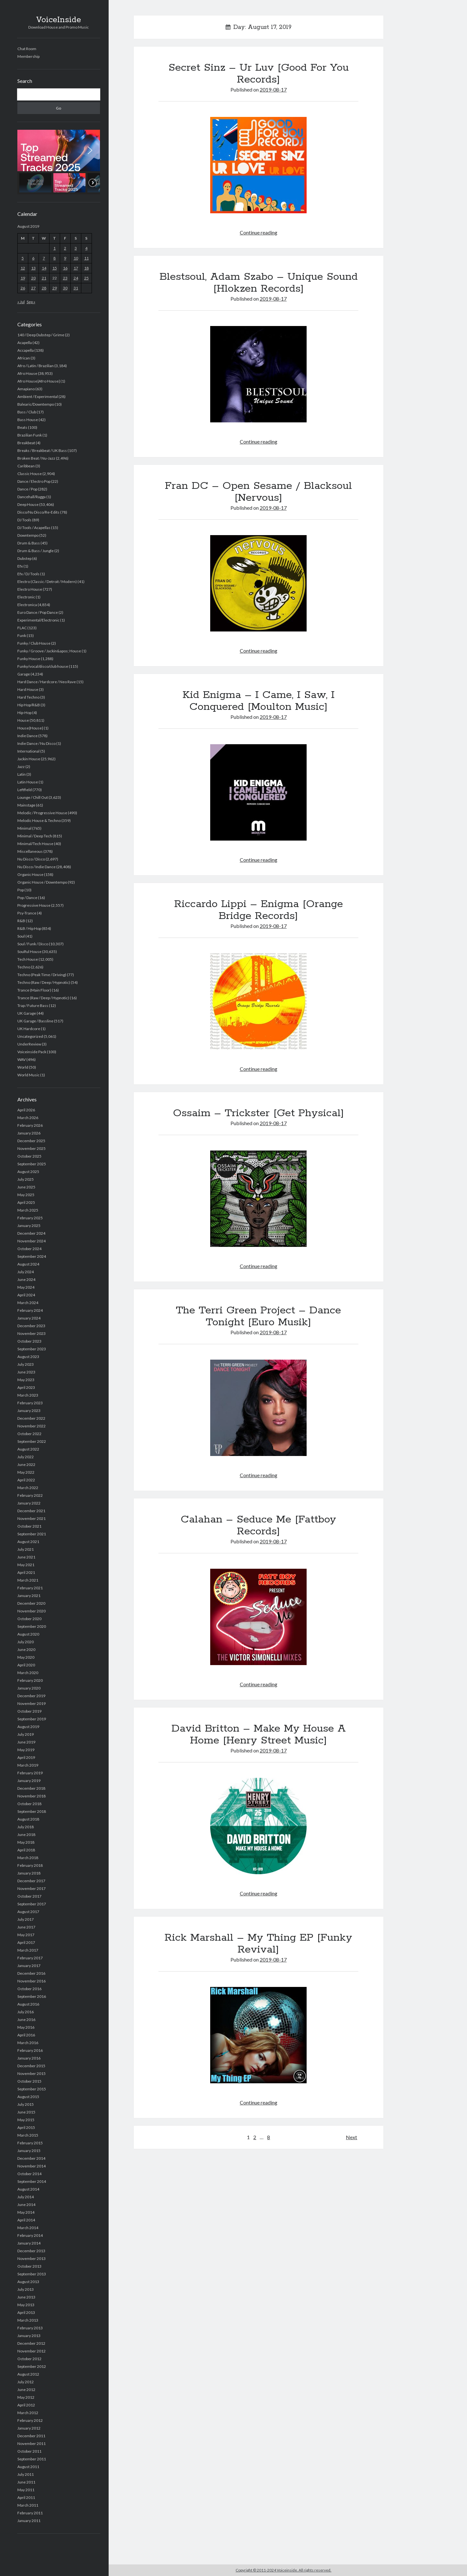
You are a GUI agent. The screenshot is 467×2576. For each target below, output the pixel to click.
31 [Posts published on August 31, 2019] (76, 288)
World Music (28, 1074)
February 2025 (30, 1217)
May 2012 (25, 2397)
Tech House (27, 959)
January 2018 (28, 1873)
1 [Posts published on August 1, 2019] (54, 248)
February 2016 (30, 2050)
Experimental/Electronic (38, 620)
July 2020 (25, 1641)
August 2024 (28, 1264)
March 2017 (27, 1950)
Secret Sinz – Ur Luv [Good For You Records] (258, 73)
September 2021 (31, 1533)
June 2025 (26, 1187)
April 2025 (26, 1202)
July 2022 (25, 1456)
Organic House (30, 874)
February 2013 (30, 2327)
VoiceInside (58, 20)
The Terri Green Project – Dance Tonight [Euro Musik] (258, 1316)
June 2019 (26, 1742)
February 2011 (30, 2512)
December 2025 (31, 1140)
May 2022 (25, 1472)
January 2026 (28, 1133)
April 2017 (26, 1942)
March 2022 (27, 1487)
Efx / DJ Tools (28, 573)
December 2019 (31, 1695)
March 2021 (27, 1580)
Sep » (31, 301)
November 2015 (31, 2073)
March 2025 (27, 1210)
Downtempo (28, 535)
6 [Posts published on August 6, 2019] (33, 258)
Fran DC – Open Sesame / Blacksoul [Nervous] (258, 492)
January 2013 (28, 2335)
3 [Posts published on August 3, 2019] (76, 248)
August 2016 (28, 2004)
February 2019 (30, 1772)
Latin (21, 774)
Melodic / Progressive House (42, 812)
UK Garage (26, 1013)
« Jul (21, 301)
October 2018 (29, 1803)
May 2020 (25, 1657)
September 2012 (31, 2366)
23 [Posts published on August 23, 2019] (65, 278)
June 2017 (26, 1927)
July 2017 (25, 1919)
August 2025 (28, 1171)
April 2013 (26, 2312)
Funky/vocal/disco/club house (42, 666)
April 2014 (26, 2220)
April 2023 (26, 1387)
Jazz (21, 766)
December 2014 (31, 2158)
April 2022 (26, 1480)
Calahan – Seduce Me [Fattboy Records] (258, 1525)
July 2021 (25, 1549)
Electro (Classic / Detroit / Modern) (47, 581)
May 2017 (25, 1934)
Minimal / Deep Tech (34, 836)
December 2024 (31, 1233)
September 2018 (31, 1811)
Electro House (29, 589)
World (22, 1067)
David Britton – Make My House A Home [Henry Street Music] (258, 1734)
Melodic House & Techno (39, 820)
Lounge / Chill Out (32, 797)
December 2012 (31, 2343)
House (23, 720)
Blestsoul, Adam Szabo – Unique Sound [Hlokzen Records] (258, 283)
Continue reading (258, 232)
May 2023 (25, 1379)
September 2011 (31, 2459)
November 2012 (31, 2351)
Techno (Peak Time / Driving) (41, 974)
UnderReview (29, 1044)
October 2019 (29, 1711)
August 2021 (28, 1541)
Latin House (27, 782)
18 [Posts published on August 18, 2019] (86, 268)
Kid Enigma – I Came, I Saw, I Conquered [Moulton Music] (259, 701)
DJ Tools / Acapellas (33, 527)
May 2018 (25, 1842)
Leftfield (24, 789)
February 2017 (30, 1957)
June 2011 (26, 2482)
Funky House (28, 658)
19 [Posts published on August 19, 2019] (23, 278)
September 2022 (31, 1441)
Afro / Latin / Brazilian (35, 365)
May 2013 (25, 2304)
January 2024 (28, 1318)
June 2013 (26, 2297)
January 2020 (28, 1688)
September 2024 (31, 1256)
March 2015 (27, 2135)
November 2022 (31, 1426)
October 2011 (29, 2451)
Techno (23, 967)
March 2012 (27, 2412)
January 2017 (28, 1965)
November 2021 (31, 1518)
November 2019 (31, 1703)
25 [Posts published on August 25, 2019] (86, 278)
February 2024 (30, 1310)
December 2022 (31, 1418)
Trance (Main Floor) (34, 990)
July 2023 (25, 1364)
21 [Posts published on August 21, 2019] (44, 278)
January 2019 (28, 1780)
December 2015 (31, 2065)
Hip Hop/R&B (28, 704)
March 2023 (27, 1395)
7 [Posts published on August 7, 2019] (44, 258)
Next (351, 2137)
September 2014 (31, 2181)
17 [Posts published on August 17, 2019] (76, 268)
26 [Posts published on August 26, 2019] (23, 288)
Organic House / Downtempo (42, 882)
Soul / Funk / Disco (32, 943)
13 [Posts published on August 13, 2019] (33, 268)
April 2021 (26, 1572)
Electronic (26, 597)
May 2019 (25, 1749)
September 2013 (31, 2274)
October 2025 (29, 1156)
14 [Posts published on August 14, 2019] (44, 268)
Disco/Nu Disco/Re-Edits (38, 512)
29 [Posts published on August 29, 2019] (54, 288)
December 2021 (31, 1510)
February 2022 (30, 1495)
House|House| (30, 728)
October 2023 (29, 1341)
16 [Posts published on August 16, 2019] (65, 268)
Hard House (27, 689)
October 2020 (29, 1618)
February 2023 (30, 1402)
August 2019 (28, 1726)
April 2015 (26, 2127)
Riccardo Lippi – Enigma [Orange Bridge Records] (258, 910)
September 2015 (31, 2088)
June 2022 (26, 1464)
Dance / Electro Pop (33, 481)
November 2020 (31, 1611)
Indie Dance (27, 735)
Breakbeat (26, 442)
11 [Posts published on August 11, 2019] (86, 258)
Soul (21, 936)
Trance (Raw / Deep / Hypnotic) (43, 997)
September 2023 (31, 1348)
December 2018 (31, 1788)
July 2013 (25, 2289)
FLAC (22, 627)
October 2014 (29, 2173)
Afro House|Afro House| (38, 381)
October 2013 (29, 2266)
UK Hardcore (28, 1028)
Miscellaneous (30, 851)
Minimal (24, 828)
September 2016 (31, 1996)
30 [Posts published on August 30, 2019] (65, 288)
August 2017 (28, 1911)
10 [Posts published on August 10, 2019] (76, 258)
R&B (21, 920)
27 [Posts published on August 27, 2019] (33, 288)
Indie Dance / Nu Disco (36, 743)
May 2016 (25, 2027)
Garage (23, 674)
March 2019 (27, 1765)
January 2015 (28, 2150)
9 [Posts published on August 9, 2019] (65, 258)
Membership (28, 56)
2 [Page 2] (254, 2137)
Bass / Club (26, 412)
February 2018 (30, 1865)
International (28, 751)
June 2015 (26, 2112)
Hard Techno (28, 697)
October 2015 (29, 2081)
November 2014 (31, 2166)
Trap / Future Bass (32, 1005)
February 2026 (30, 1125)
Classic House (29, 473)
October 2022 (29, 1433)
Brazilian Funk (29, 435)
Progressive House (33, 905)
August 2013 (28, 2281)
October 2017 (29, 1896)
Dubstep (24, 558)
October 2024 (29, 1248)
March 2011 (27, 2505)
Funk (21, 635)
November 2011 (31, 2443)
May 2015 (25, 2119)
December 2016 (31, 1973)
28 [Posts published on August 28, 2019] (44, 288)
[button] (58, 150)
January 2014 (28, 2243)
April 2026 (26, 1109)
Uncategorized (30, 1036)
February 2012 (30, 2420)
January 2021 (28, 1595)
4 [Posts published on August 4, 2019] (86, 248)
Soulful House (29, 951)
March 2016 (27, 2042)
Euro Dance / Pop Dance (37, 612)
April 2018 (26, 1850)
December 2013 (31, 2250)
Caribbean (26, 465)
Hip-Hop (24, 712)
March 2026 (27, 1117)
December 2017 (31, 1880)
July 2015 (25, 2104)
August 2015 (28, 2096)
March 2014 (27, 2227)
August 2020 (28, 1634)
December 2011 (31, 2435)
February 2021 (30, 1587)
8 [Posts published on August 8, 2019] (54, 258)
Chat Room (26, 48)
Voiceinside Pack (31, 1051)
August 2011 (28, 2466)
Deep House (28, 504)
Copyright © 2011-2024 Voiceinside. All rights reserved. (283, 2570)
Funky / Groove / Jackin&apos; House (49, 650)
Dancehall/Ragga (31, 496)
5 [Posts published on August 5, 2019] (23, 258)
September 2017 (31, 1903)
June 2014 (26, 2204)
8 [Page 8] (268, 2137)
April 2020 (26, 1665)
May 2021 (25, 1564)
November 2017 (31, 1888)
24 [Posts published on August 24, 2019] (76, 278)
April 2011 (26, 2497)
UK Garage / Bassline (35, 1021)
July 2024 (25, 1271)
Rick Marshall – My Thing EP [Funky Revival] (258, 1943)
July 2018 (25, 1826)
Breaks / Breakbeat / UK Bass (42, 450)
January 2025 (28, 1225)
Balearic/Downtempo (35, 404)
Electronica (27, 604)
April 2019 (26, 1757)
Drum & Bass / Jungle (35, 550)
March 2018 (27, 1857)
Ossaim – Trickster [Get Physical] (258, 1113)
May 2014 (25, 2212)
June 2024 (26, 1279)
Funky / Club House (33, 643)
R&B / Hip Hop (29, 928)
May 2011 (25, 2489)
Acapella (24, 342)
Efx (20, 566)
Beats (22, 427)
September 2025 (31, 1163)
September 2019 (31, 1718)
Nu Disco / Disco (31, 859)
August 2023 (28, 1356)
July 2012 (25, 2381)
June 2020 (26, 1649)
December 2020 (31, 1603)
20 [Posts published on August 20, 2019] (33, 278)
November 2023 (31, 1333)
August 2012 (28, 2374)
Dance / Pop (27, 489)
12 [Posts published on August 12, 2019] (23, 268)
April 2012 (26, 2405)
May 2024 (25, 1287)
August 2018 (28, 1819)
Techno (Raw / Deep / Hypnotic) (43, 982)
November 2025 (31, 1148)
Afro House (27, 373)
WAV (21, 1059)
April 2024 (26, 1294)
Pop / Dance (27, 897)
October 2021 (29, 1526)
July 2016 (25, 2011)
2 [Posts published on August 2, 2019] (65, 248)
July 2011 (25, 2474)
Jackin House (28, 758)
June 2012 (26, 2389)
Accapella (25, 350)
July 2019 (25, 1734)
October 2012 (29, 2358)
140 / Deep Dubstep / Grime (40, 334)
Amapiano (26, 388)
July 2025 (25, 1179)
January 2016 (28, 2058)
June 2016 (26, 2019)
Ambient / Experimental (37, 396)
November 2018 (31, 1796)
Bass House (27, 419)
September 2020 (31, 1626)
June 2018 (26, 1834)
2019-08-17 (273, 89)
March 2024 (27, 1302)
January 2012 (28, 2428)
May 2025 (25, 1194)
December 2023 (31, 1325)
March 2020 (27, 1672)
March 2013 (27, 2320)
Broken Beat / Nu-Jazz (36, 458)
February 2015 (30, 2142)
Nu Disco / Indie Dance (36, 866)
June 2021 (26, 1557)
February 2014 (30, 2235)
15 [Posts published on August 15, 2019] (54, 268)
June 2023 (26, 1372)
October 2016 (29, 1988)
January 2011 (28, 2520)
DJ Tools (24, 519)
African (23, 358)
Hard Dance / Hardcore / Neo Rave (46, 681)
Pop (20, 889)
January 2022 (28, 1503)
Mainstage (26, 805)
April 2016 (26, 2035)
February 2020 (30, 1680)
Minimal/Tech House (35, 843)
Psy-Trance (26, 913)
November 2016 (31, 1981)
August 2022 (28, 1449)
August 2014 (28, 2189)
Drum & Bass (28, 543)
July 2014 (25, 2196)
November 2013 (31, 2258)
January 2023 (28, 1410)
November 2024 (31, 1241)
